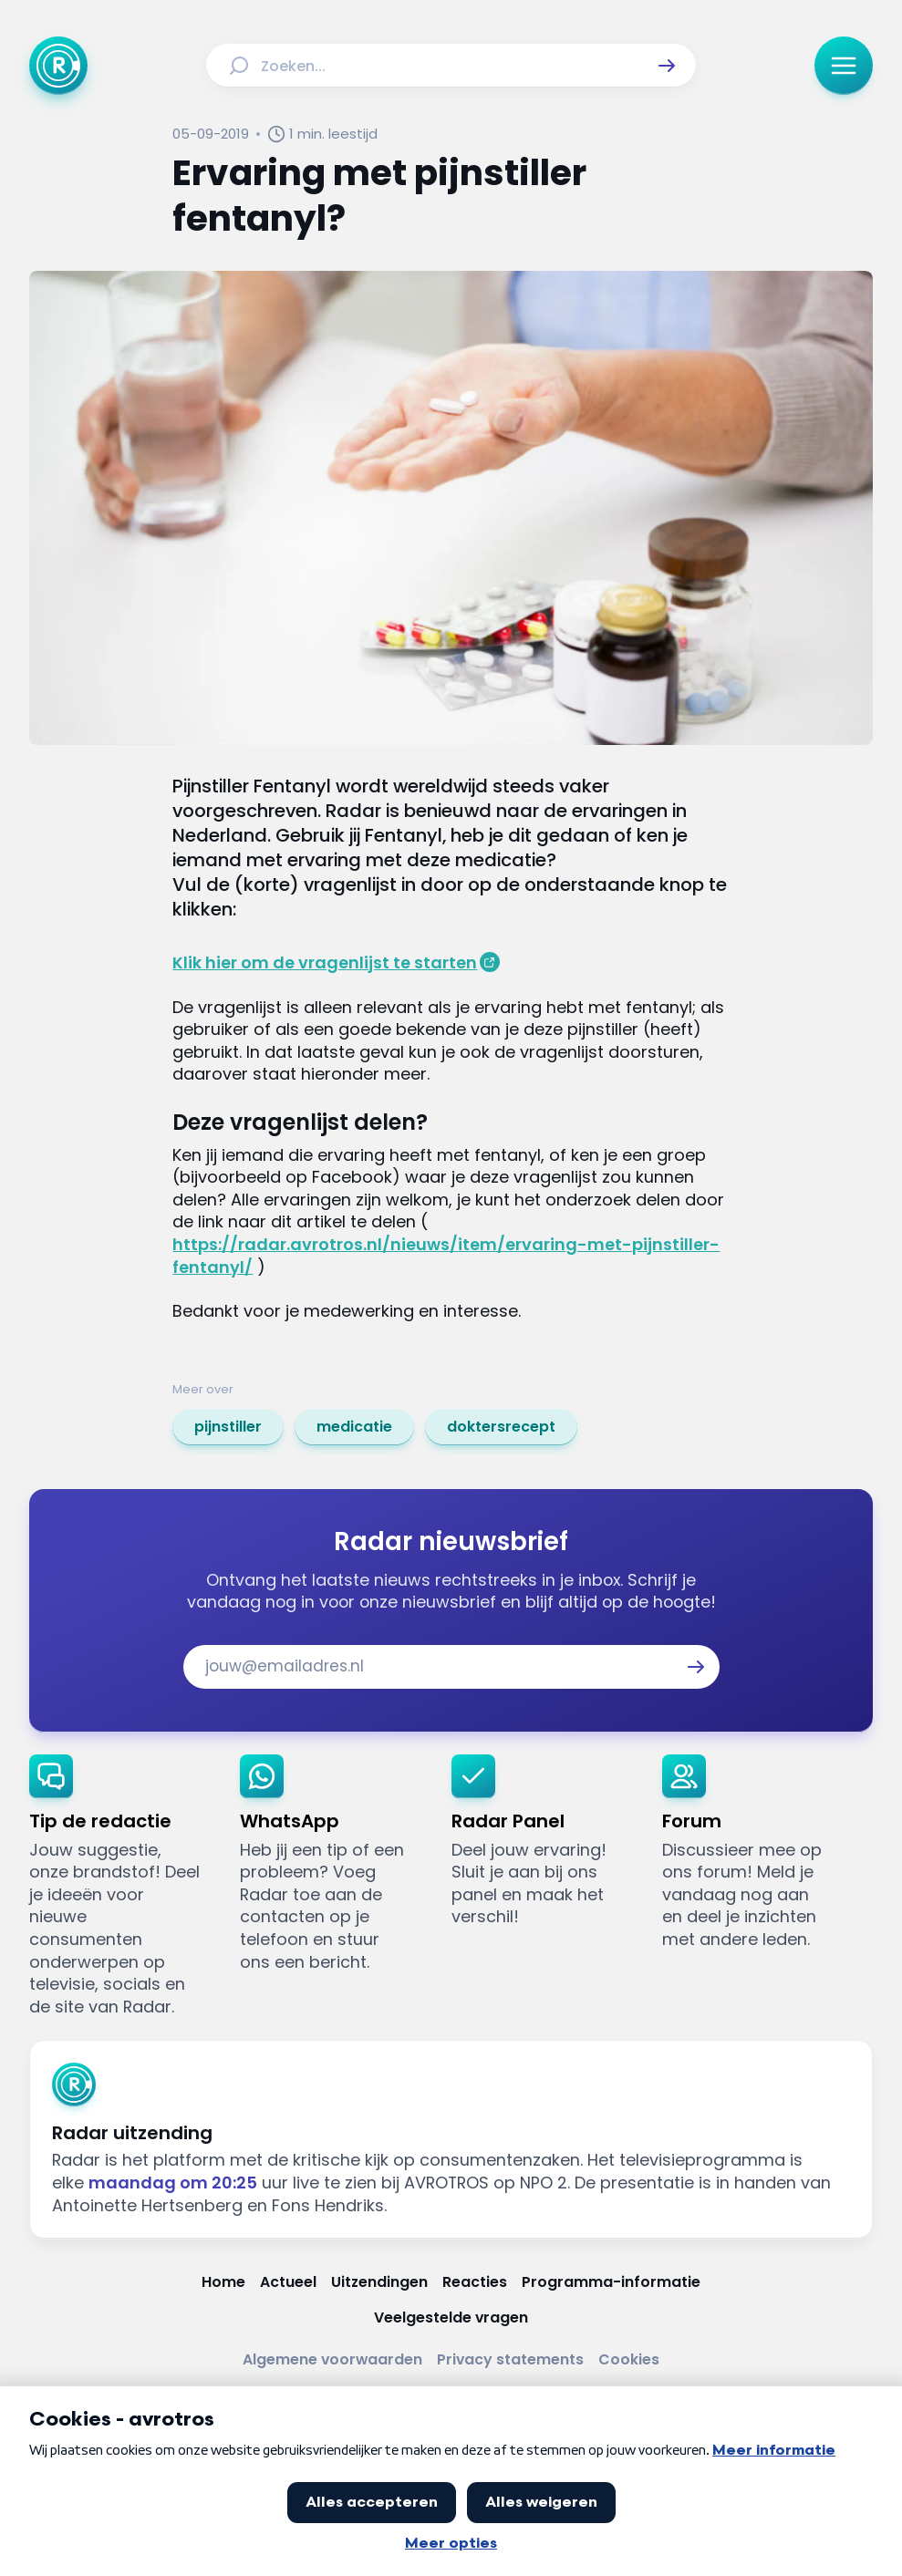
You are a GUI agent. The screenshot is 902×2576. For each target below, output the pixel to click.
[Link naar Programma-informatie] (611, 2282)
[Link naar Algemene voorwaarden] (332, 2360)
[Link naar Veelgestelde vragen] (451, 2318)
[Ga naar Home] (58, 65)
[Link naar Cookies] (628, 2360)
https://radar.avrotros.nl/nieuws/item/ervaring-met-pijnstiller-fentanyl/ (446, 1255)
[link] (228, 1427)
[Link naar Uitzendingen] (379, 2282)
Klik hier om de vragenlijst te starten (324, 962)
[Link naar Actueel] (288, 2282)
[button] (667, 66)
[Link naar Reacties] (474, 2282)
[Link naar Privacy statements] (510, 2360)
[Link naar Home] (223, 2282)
